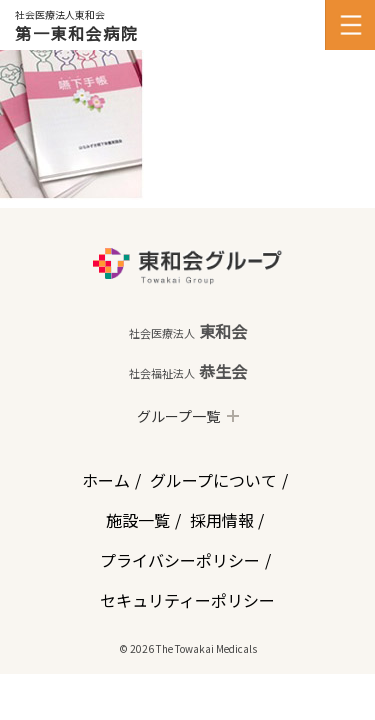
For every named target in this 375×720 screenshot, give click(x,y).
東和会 (188, 331)
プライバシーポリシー (180, 560)
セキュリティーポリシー (187, 600)
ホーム (106, 480)
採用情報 (222, 520)
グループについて (213, 480)
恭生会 (188, 371)
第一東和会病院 (76, 33)
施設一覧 (138, 520)
